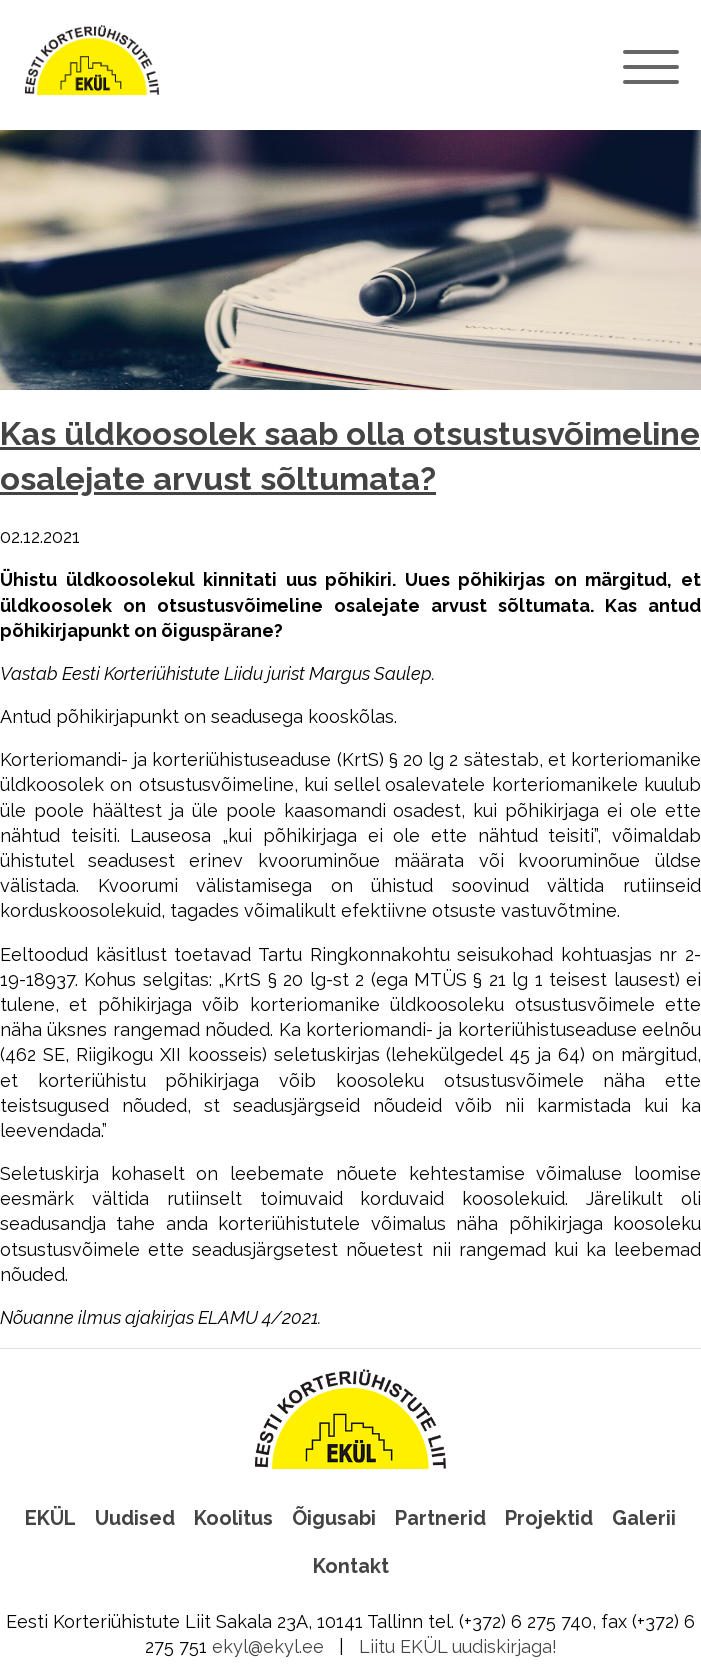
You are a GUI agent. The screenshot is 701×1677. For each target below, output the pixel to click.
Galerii (644, 1518)
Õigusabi (334, 1518)
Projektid (549, 1518)
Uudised (135, 1518)
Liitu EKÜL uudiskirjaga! (458, 1646)
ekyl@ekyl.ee (268, 1646)
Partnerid (440, 1518)
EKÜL (50, 1518)
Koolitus (233, 1518)
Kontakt (351, 1566)
